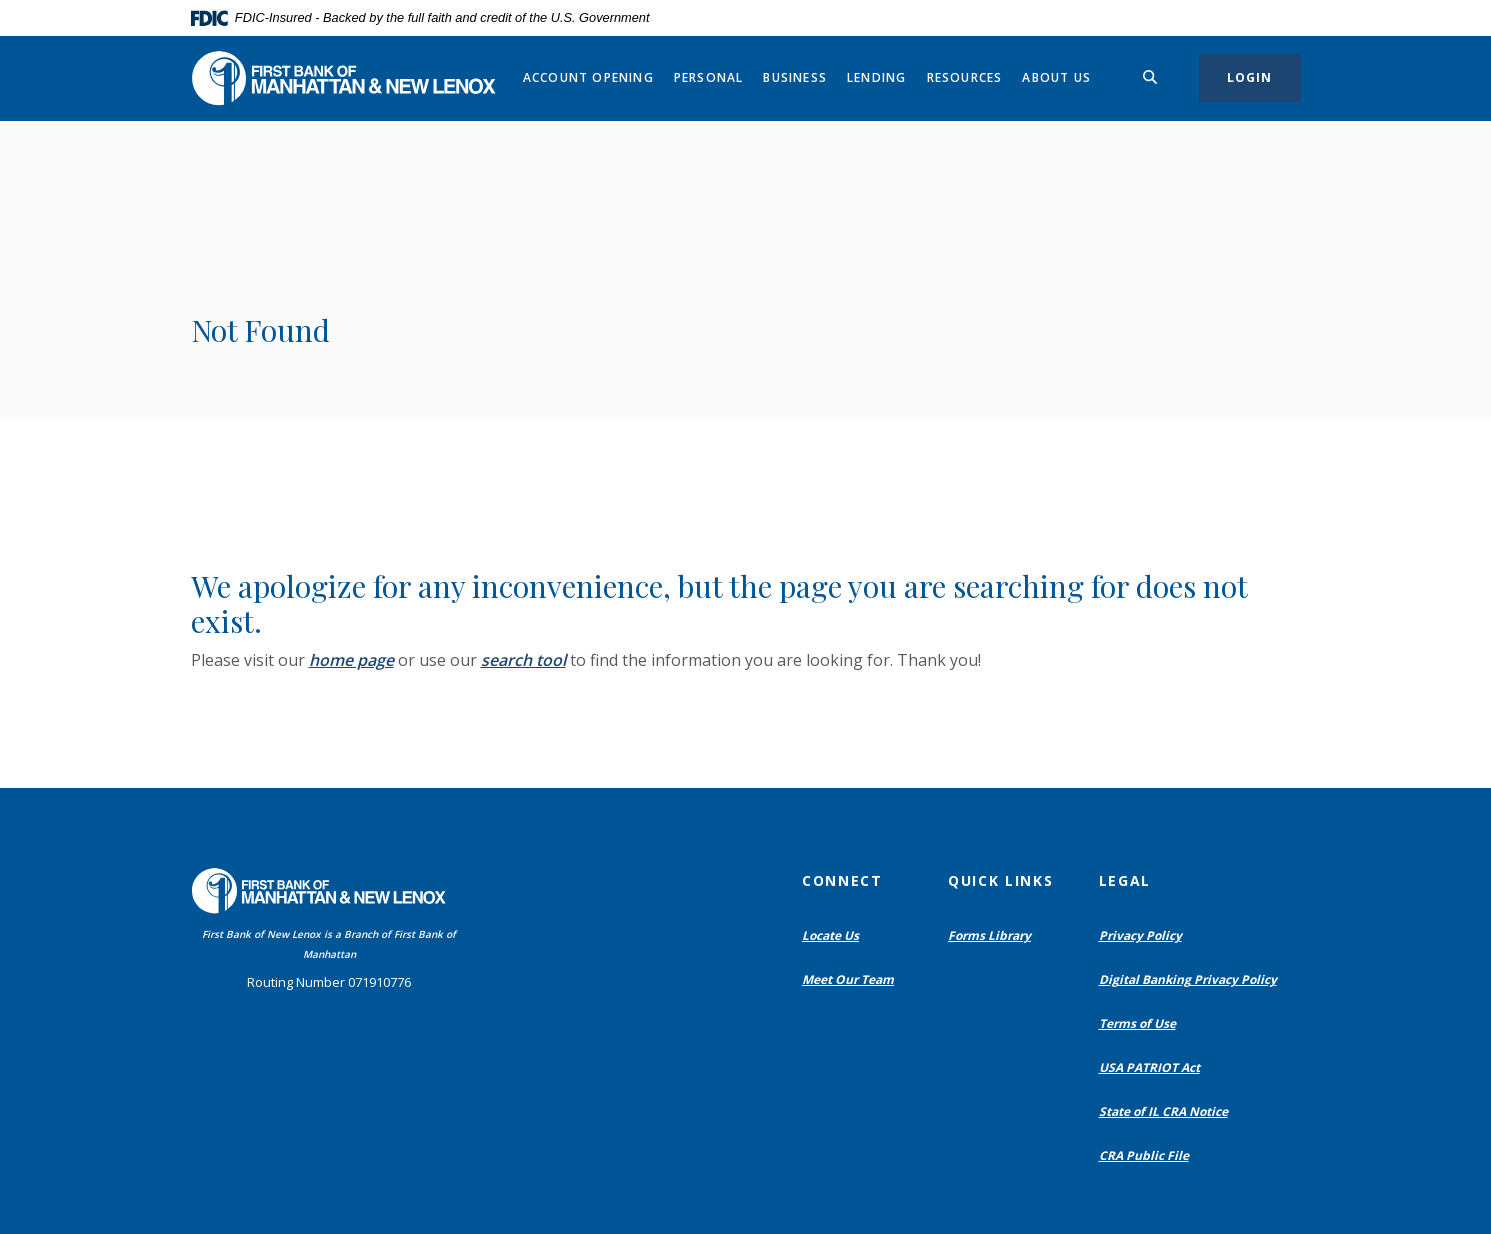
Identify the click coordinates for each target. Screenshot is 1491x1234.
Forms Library (989, 935)
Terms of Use (1137, 1023)
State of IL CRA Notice (1163, 1111)
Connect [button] (842, 880)
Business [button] (795, 77)
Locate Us (830, 935)
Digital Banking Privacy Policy (1192, 980)
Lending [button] (876, 77)
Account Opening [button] (588, 77)
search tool (523, 660)
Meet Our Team (848, 979)
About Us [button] (1056, 77)
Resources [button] (965, 77)
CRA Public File (1148, 1156)
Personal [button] (709, 77)
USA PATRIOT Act (1149, 1067)
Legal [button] (1125, 880)
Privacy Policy (1140, 935)
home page (351, 660)
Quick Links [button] (1000, 880)
